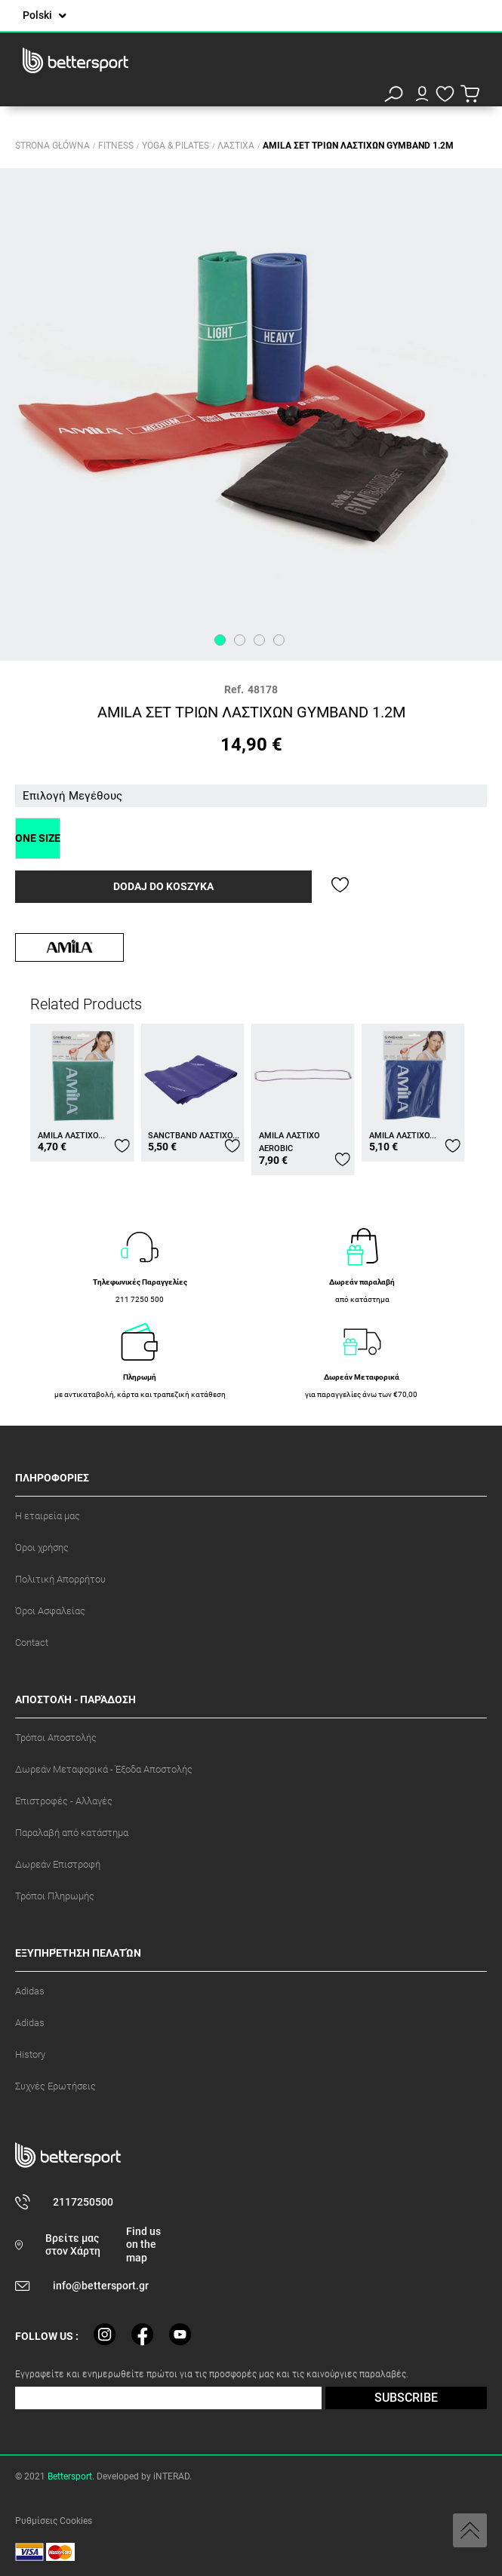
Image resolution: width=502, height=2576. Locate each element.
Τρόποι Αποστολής (56, 1737)
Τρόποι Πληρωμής (54, 1896)
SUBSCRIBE (406, 2397)
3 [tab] (259, 640)
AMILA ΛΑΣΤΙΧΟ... (71, 1136)
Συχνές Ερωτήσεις (55, 2086)
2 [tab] (239, 640)
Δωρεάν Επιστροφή (57, 1864)
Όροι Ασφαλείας (50, 1611)
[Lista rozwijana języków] (44, 15)
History (30, 2054)
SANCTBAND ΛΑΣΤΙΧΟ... (193, 1136)
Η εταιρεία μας (47, 1515)
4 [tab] (279, 640)
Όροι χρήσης (42, 1547)
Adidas (30, 1991)
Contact (31, 1642)
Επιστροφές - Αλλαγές (63, 1801)
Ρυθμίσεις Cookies (53, 2521)
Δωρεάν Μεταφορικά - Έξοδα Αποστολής (103, 1769)
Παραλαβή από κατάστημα (71, 1832)
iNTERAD (171, 2476)
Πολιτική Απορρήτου (60, 1579)
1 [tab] (220, 640)
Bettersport (70, 2476)
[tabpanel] (251, 414)
